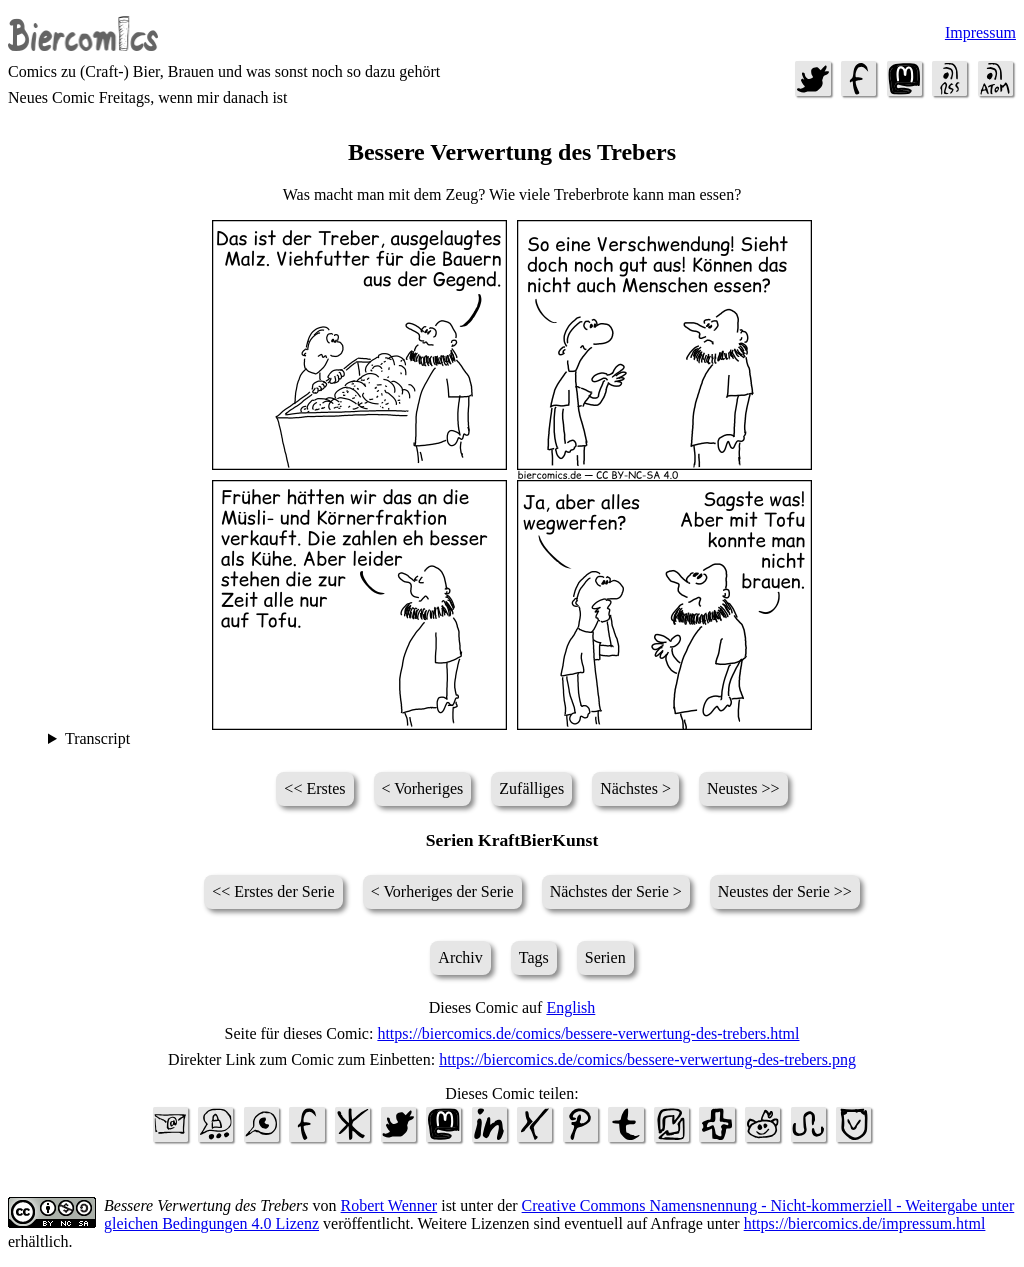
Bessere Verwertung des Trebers (206, 1205)
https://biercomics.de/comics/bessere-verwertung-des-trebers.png (647, 1059)
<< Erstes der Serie (273, 891)
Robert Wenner (389, 1205)
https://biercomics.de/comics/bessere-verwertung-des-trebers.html (588, 1033)
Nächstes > (635, 788)
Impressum (980, 32)
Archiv (460, 957)
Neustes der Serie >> (785, 891)
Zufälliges (531, 788)
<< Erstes (314, 788)
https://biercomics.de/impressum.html (865, 1223)
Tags (534, 957)
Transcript (97, 738)
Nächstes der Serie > (616, 891)
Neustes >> (743, 788)
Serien (605, 957)
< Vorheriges (423, 788)
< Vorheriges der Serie (442, 891)
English (570, 1007)
